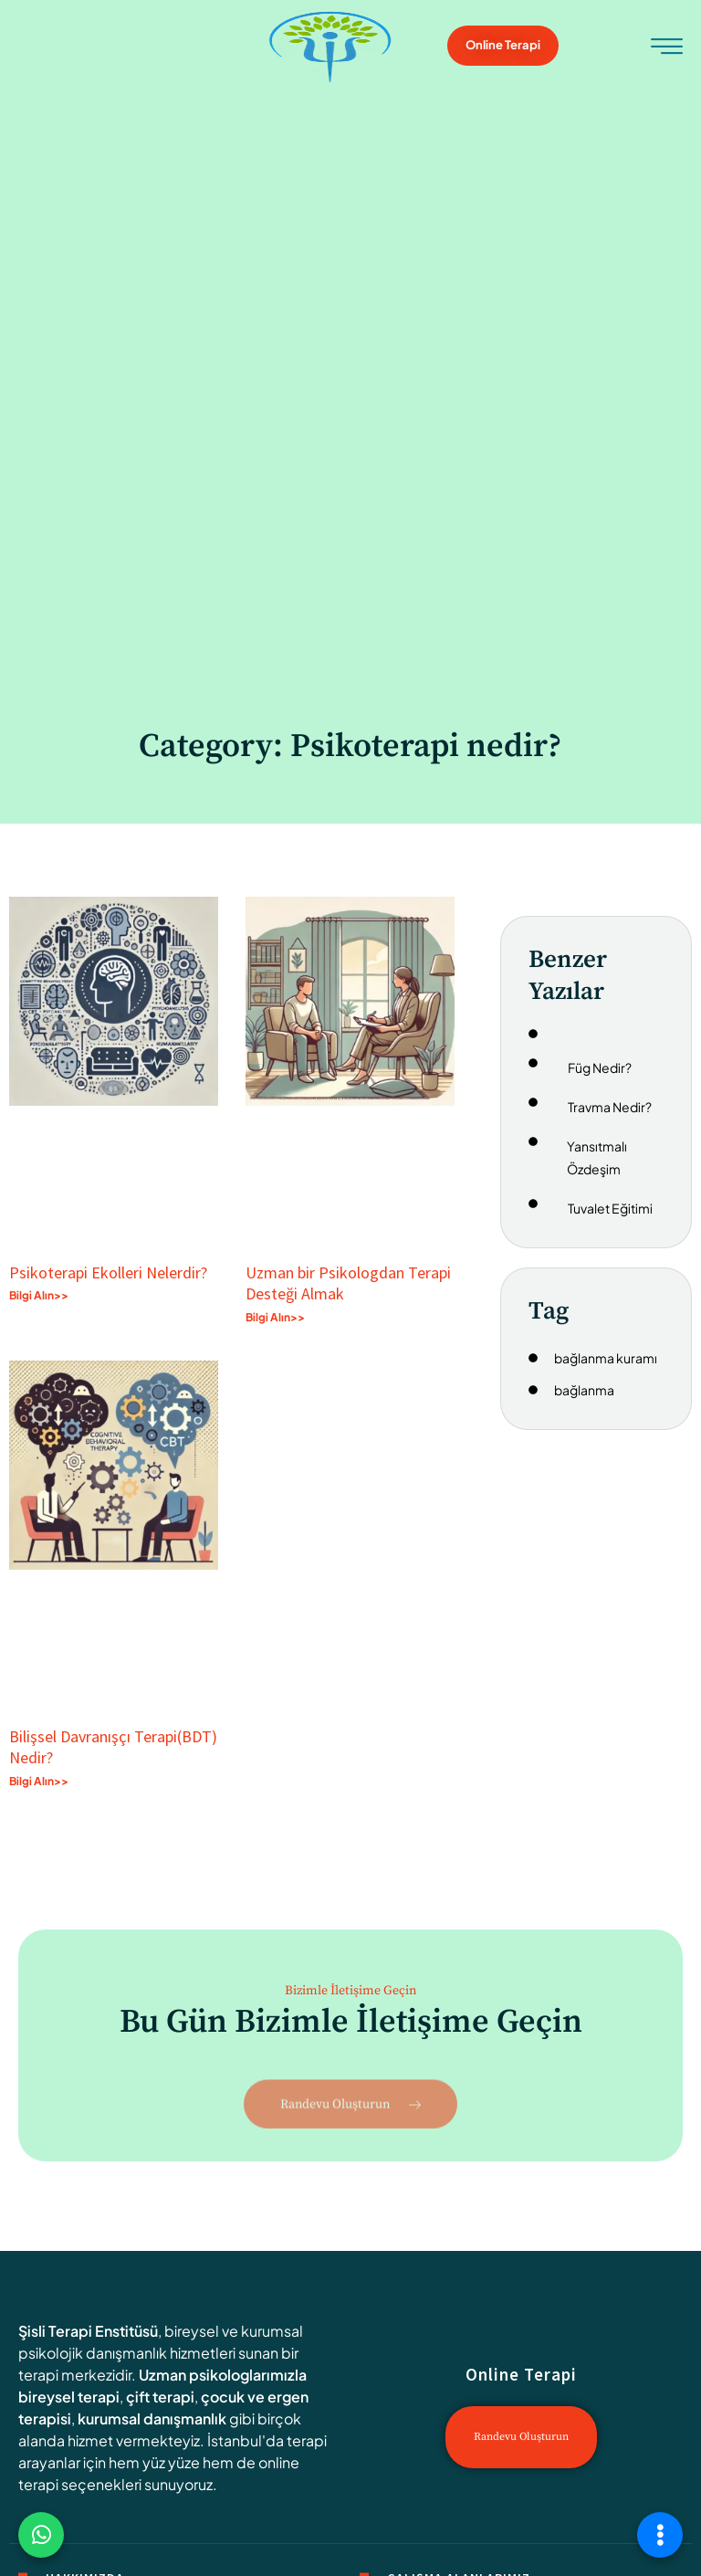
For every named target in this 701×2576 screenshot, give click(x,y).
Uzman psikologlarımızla (223, 2374)
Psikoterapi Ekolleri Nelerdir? (108, 1272)
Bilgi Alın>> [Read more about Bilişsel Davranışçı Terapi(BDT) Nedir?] (38, 1781)
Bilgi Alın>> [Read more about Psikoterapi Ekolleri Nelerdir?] (38, 1295)
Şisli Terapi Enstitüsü (88, 2330)
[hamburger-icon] (666, 48)
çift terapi (160, 2396)
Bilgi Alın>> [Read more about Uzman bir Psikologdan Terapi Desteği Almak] (275, 1317)
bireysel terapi (69, 2396)
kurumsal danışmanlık (152, 2418)
